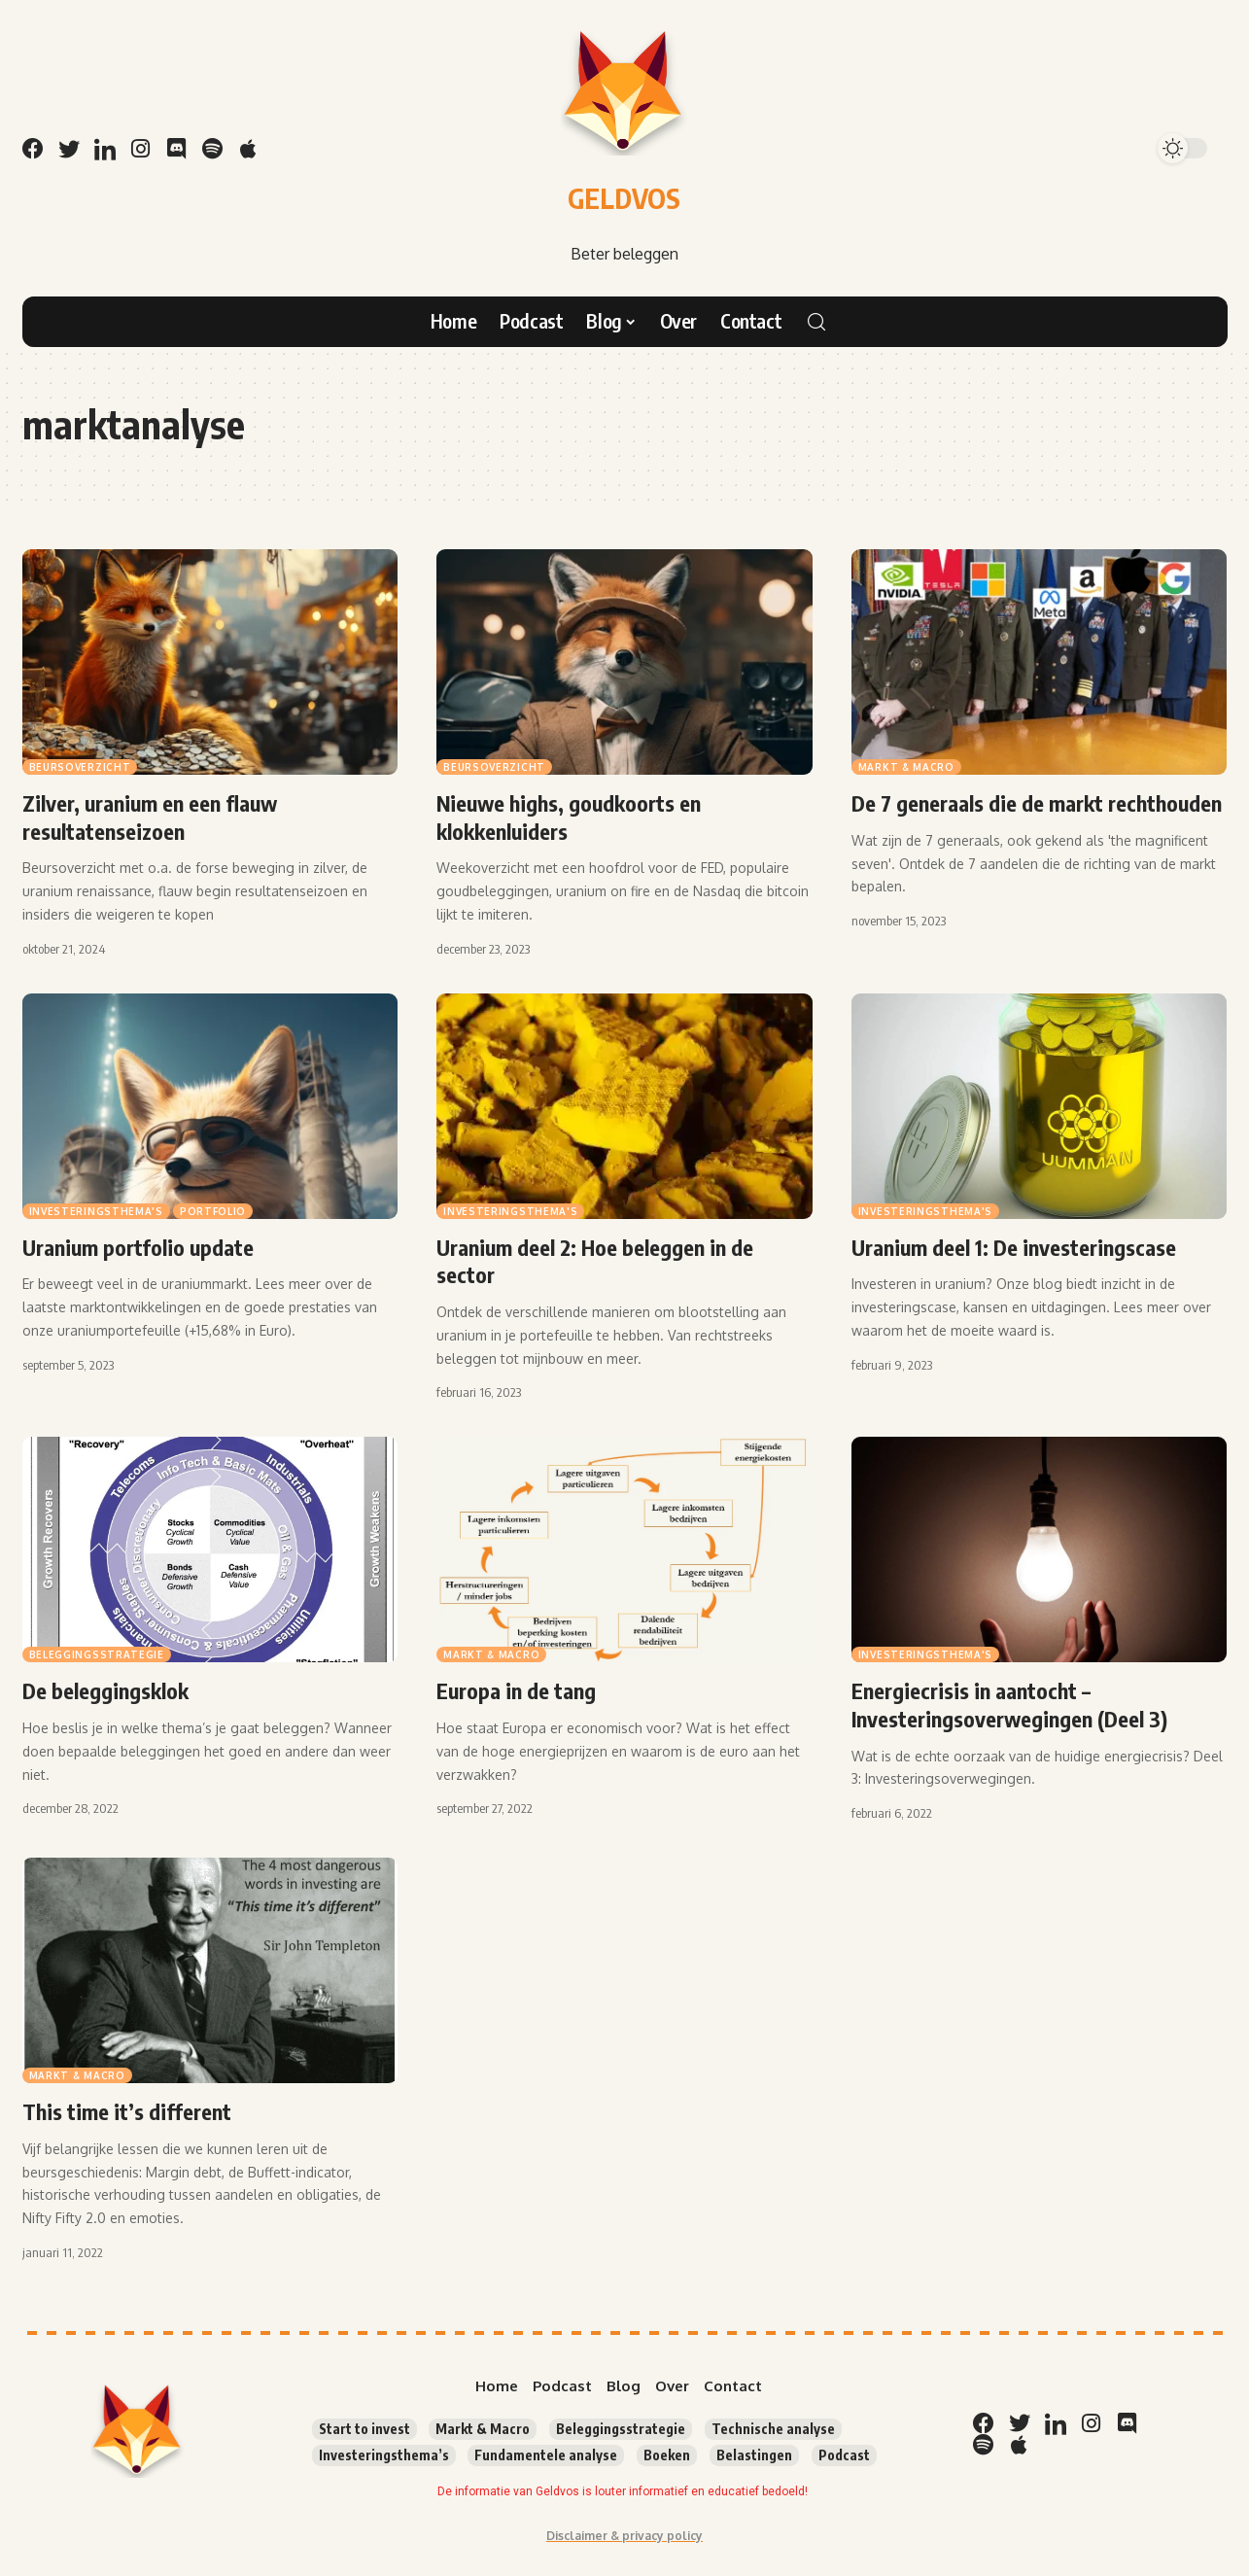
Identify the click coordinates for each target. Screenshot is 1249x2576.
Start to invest (364, 2428)
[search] (816, 321)
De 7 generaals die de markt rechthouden (1036, 803)
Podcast (844, 2455)
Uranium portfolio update (138, 1247)
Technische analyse (773, 2428)
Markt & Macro (906, 767)
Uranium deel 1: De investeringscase (1013, 1247)
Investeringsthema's (96, 1211)
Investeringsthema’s (384, 2455)
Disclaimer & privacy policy (624, 2535)
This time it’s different (126, 2111)
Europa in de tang (516, 1690)
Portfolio (213, 1211)
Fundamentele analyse (545, 2455)
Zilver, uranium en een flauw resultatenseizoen (149, 817)
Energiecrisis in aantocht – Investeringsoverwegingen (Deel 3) (1009, 1704)
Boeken (666, 2455)
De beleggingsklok (105, 1690)
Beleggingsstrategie (96, 1654)
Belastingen (754, 2455)
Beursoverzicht (80, 767)
